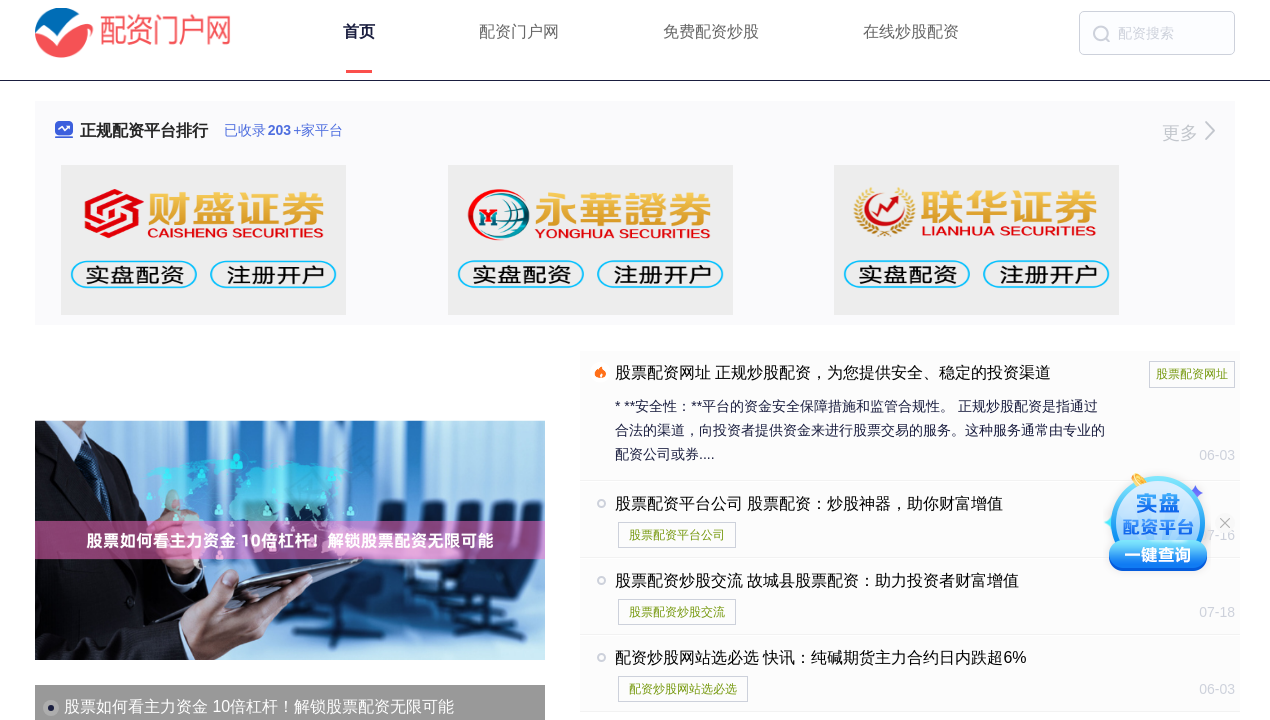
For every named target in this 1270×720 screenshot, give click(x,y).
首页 (359, 31)
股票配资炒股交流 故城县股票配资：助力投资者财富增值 (817, 580)
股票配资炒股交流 (677, 612)
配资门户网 (519, 31)
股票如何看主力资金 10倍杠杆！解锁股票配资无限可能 (259, 706)
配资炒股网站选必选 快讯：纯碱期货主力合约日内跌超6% (821, 657)
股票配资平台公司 (677, 535)
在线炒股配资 (911, 31)
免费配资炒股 (711, 31)
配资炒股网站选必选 (683, 689)
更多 (1188, 133)
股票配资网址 (1192, 374)
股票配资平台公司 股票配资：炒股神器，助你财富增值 (809, 503)
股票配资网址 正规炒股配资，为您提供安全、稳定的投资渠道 (833, 372)
